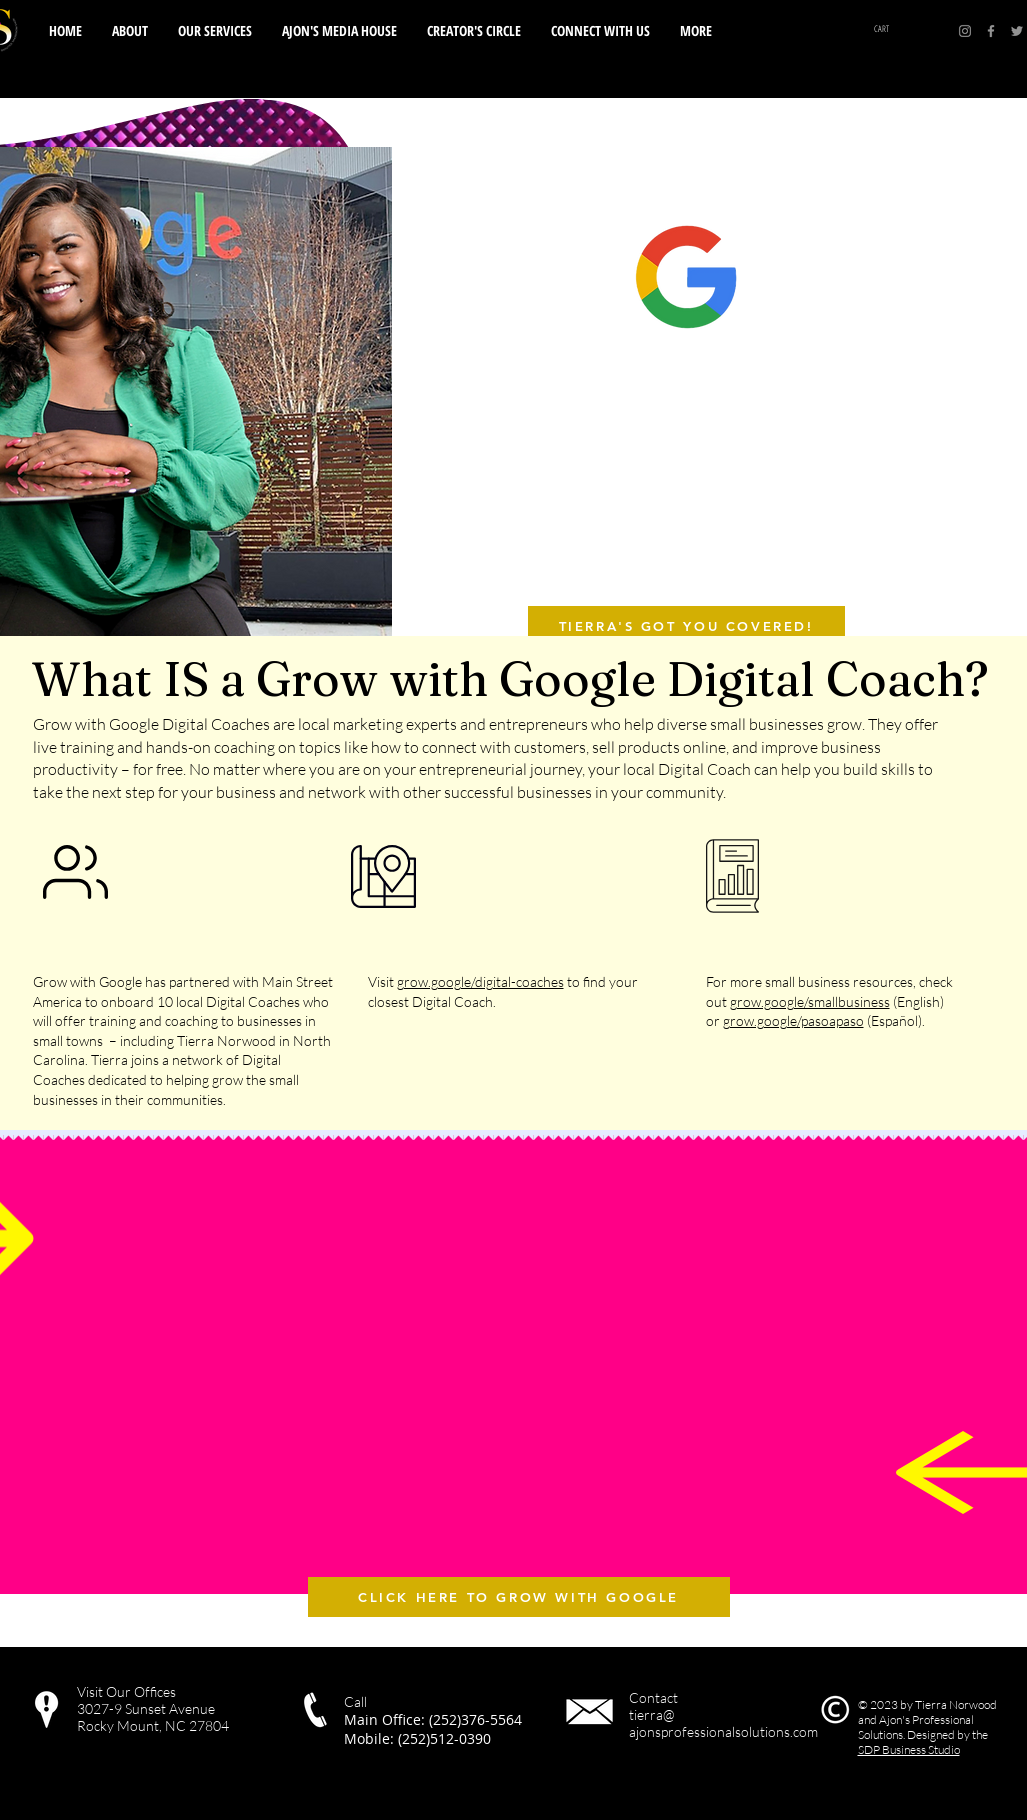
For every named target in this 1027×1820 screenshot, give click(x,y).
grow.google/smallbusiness (810, 1001)
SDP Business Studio (909, 1749)
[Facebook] (991, 31)
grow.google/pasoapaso (793, 1020)
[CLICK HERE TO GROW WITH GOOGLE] (519, 1597)
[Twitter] (1017, 31)
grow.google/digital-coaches (480, 981)
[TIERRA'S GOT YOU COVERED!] (686, 626)
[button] (600, 31)
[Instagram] (965, 31)
